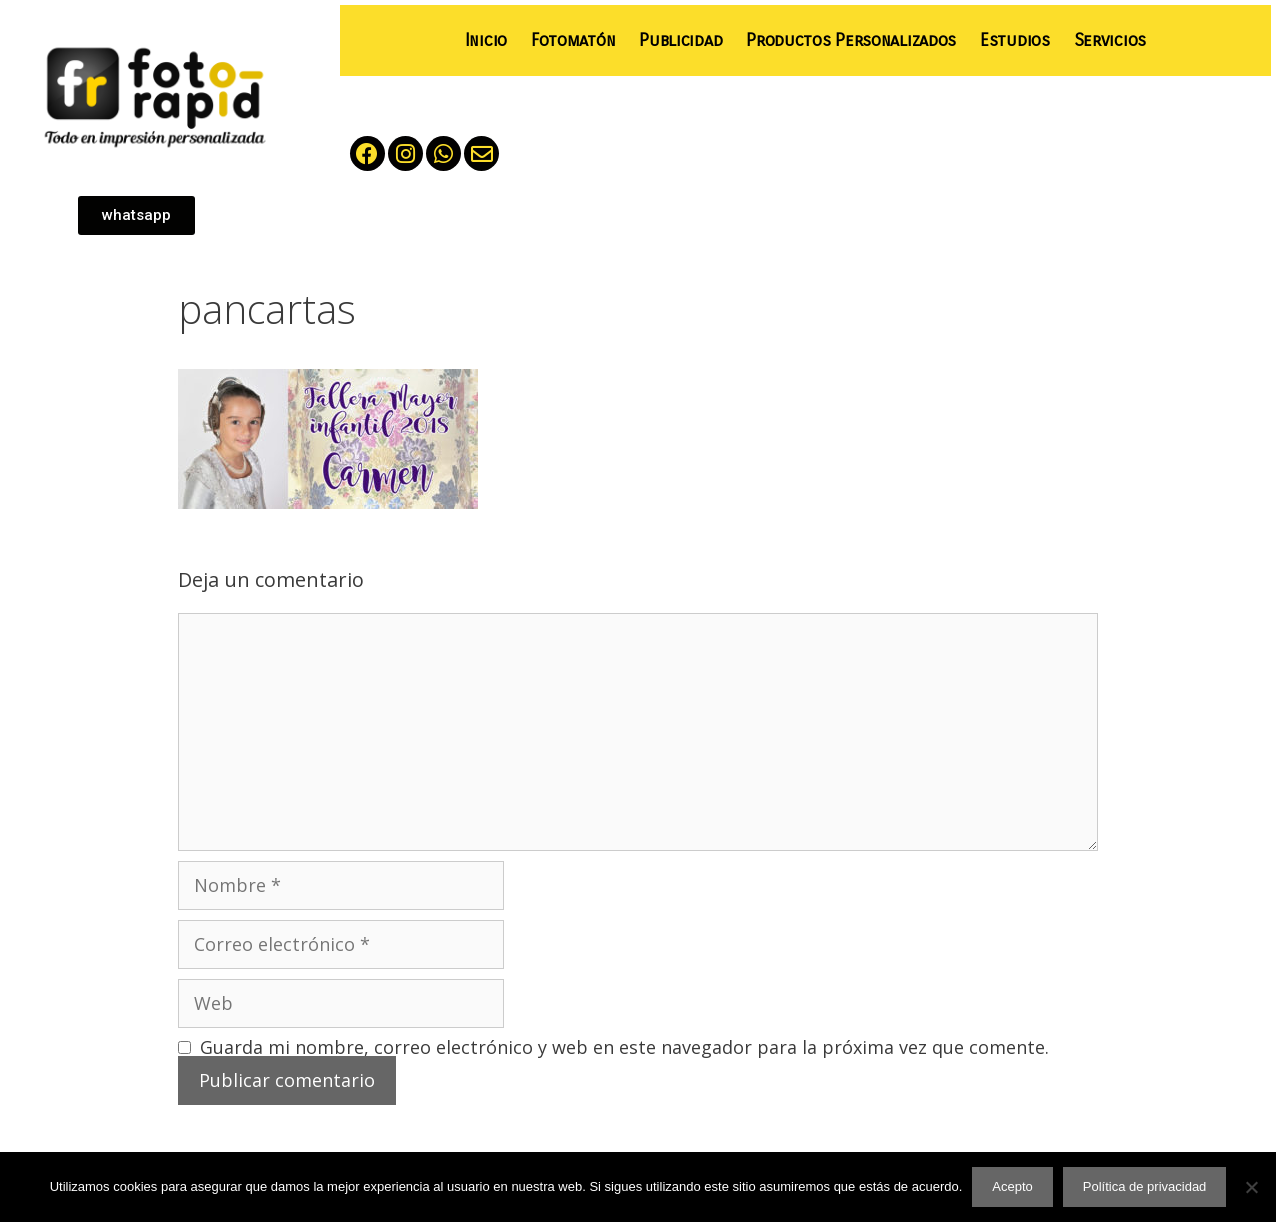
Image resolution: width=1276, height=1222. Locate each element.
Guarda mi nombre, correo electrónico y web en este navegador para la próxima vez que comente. (624, 1047)
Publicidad (680, 40)
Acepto (1012, 1186)
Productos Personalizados (851, 40)
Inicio (486, 40)
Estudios (1015, 40)
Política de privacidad (1145, 1186)
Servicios (1110, 40)
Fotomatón (573, 40)
